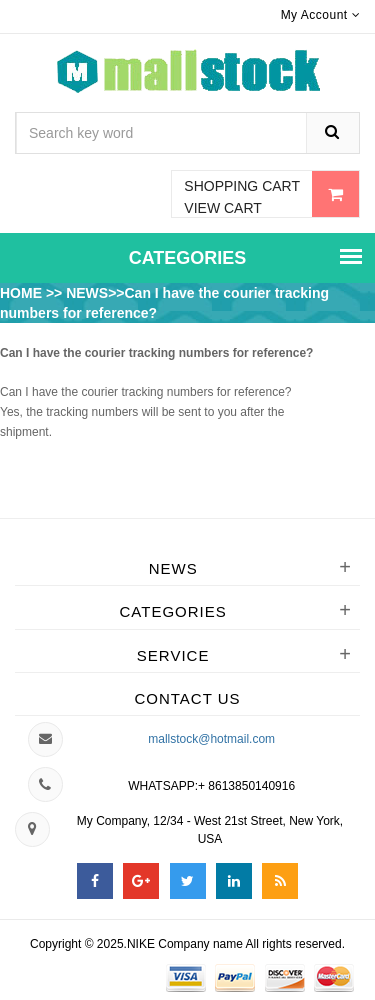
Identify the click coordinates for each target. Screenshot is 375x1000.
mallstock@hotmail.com (211, 739)
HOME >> (33, 293)
